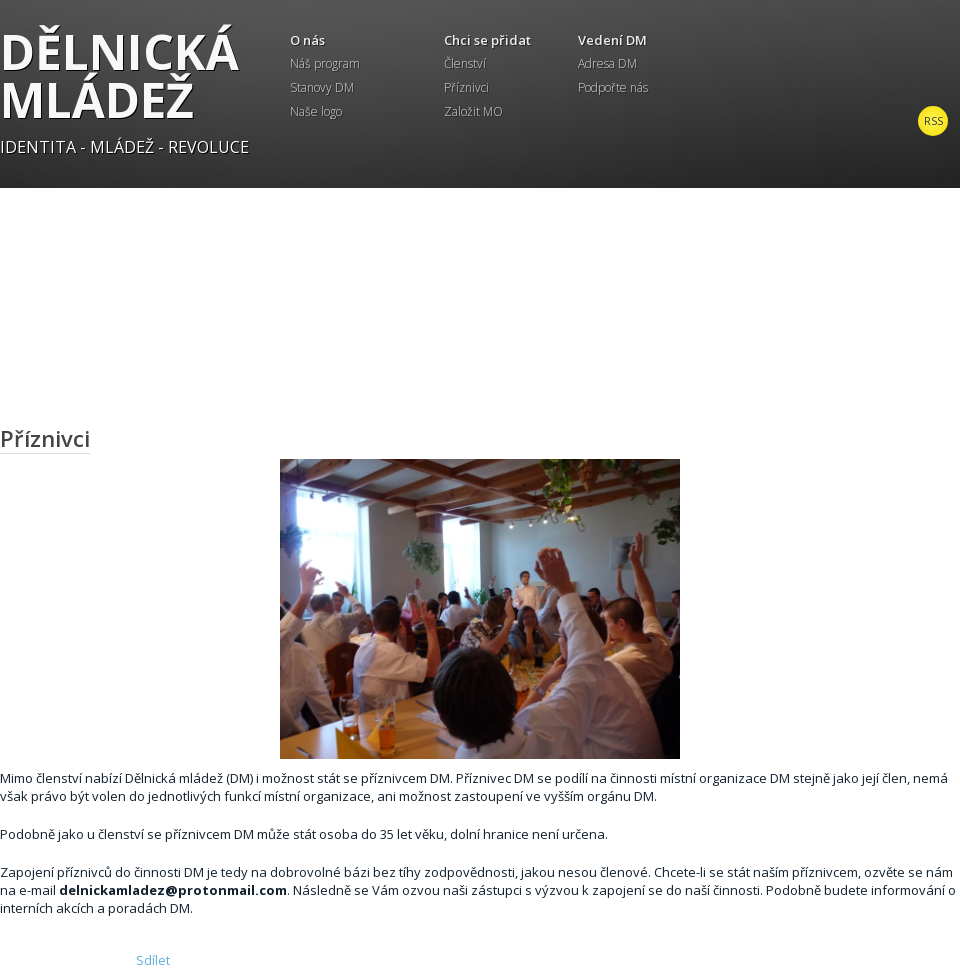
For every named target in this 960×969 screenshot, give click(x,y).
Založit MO (473, 111)
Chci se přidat (487, 40)
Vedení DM (612, 40)
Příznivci (466, 87)
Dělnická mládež (119, 75)
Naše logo (316, 111)
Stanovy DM (322, 87)
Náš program (325, 63)
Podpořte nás (613, 87)
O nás (307, 40)
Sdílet (153, 960)
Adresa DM (607, 63)
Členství (465, 63)
